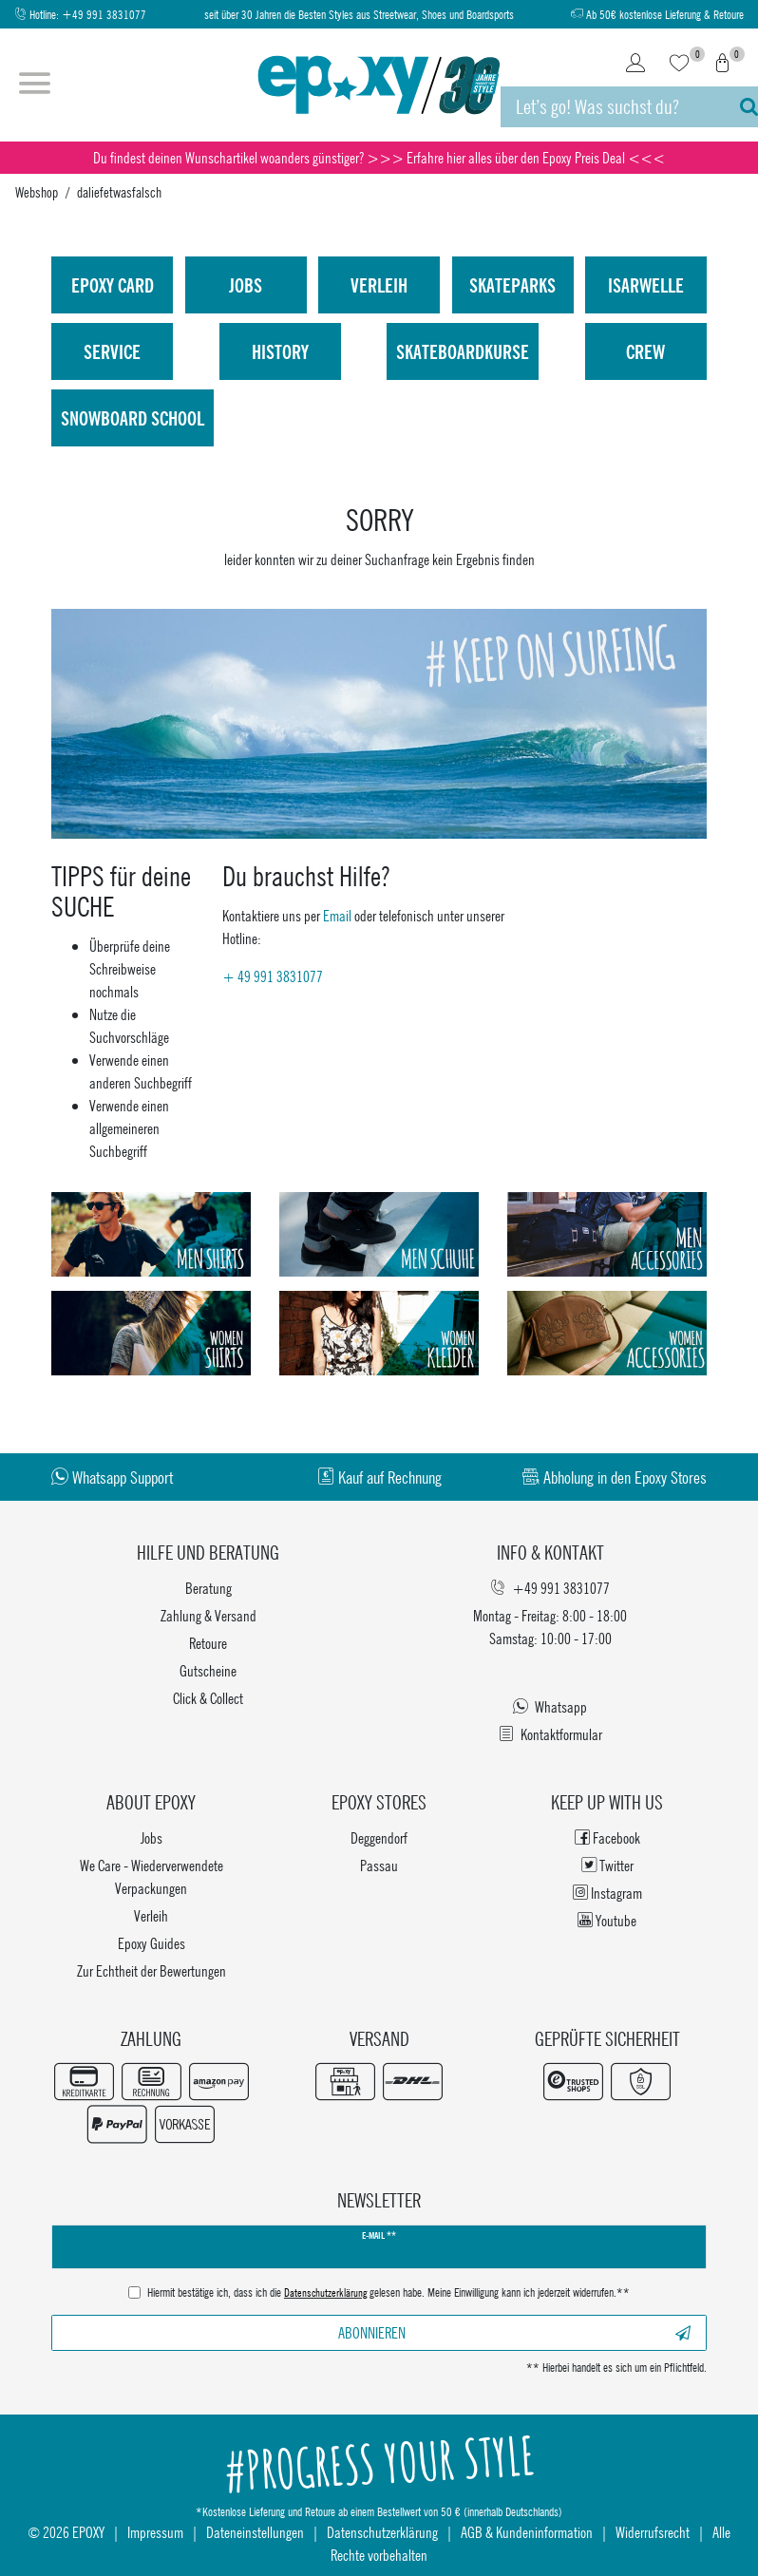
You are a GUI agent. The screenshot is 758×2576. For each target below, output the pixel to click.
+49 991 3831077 (104, 15)
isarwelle (646, 285)
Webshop (36, 191)
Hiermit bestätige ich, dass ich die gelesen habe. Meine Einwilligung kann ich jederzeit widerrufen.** (388, 2294)
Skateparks (512, 285)
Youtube (607, 1920)
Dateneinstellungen (255, 2532)
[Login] (635, 64)
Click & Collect (208, 1698)
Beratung (208, 1588)
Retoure (208, 1643)
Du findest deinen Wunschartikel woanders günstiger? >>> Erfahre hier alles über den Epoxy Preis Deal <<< (379, 157)
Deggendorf (379, 1837)
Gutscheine (208, 1670)
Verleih (379, 285)
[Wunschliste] (679, 64)
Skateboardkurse (462, 351)
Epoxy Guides (151, 1943)
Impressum (155, 2532)
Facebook (607, 1837)
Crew (645, 351)
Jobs (245, 285)
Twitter (607, 1865)
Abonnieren (515, 2332)
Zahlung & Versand (208, 1615)
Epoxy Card (112, 285)
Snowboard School (132, 418)
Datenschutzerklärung (382, 2532)
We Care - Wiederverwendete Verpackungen (151, 1876)
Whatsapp (550, 1706)
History (280, 351)
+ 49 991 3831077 (272, 976)
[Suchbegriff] (611, 106)
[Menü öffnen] (34, 85)
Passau (379, 1865)
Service (112, 351)
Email (337, 915)
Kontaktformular (550, 1734)
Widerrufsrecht (653, 2532)
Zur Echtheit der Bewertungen (151, 1970)
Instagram (607, 1893)
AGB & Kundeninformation (527, 2532)
